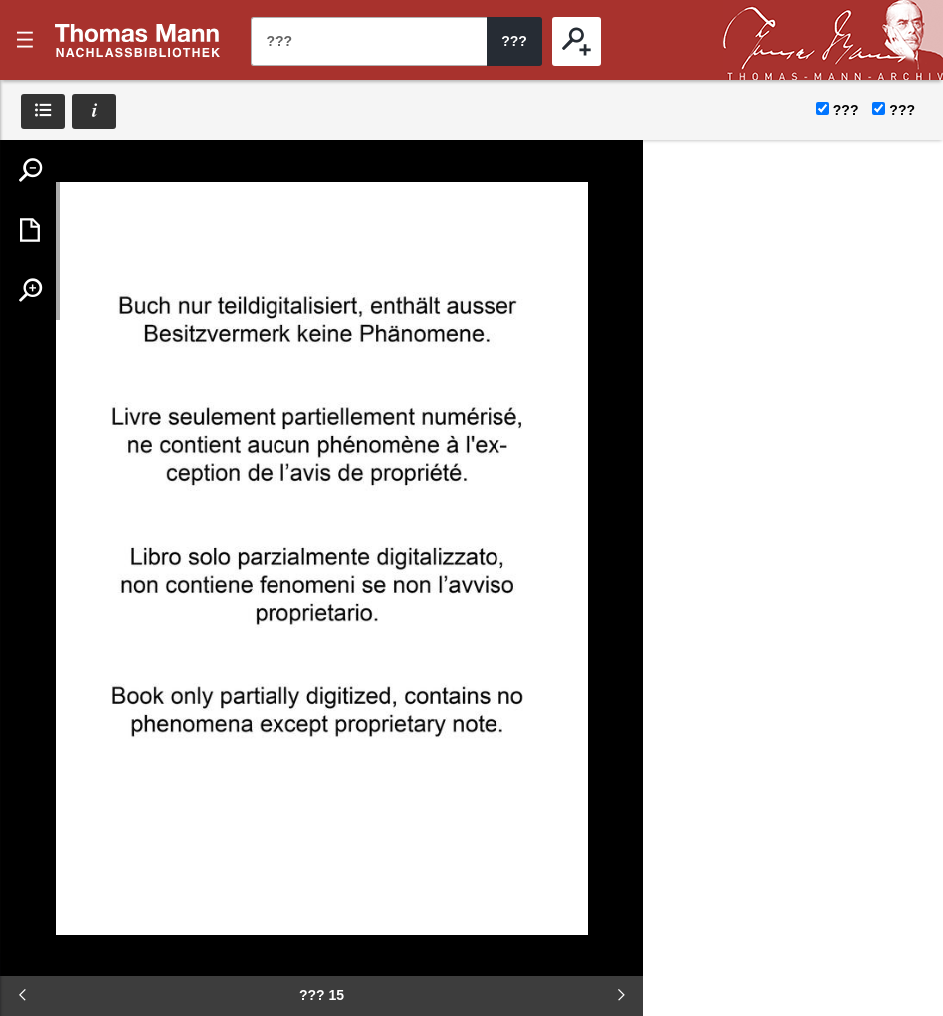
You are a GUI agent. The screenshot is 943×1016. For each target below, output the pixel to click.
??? (138, 40)
